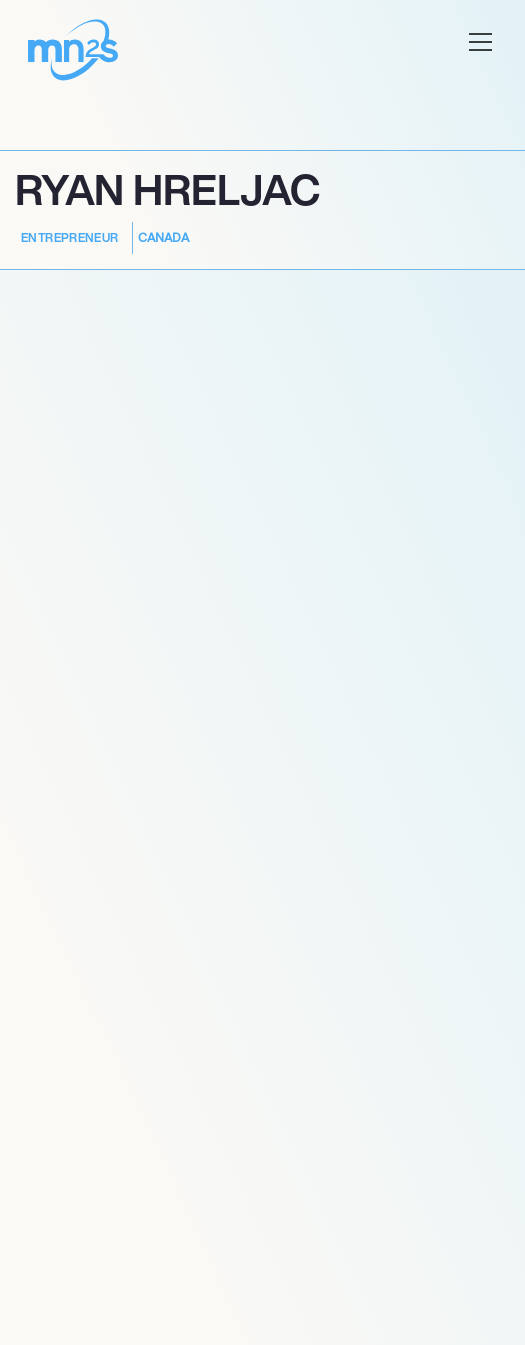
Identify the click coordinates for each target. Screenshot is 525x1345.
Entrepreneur (70, 237)
